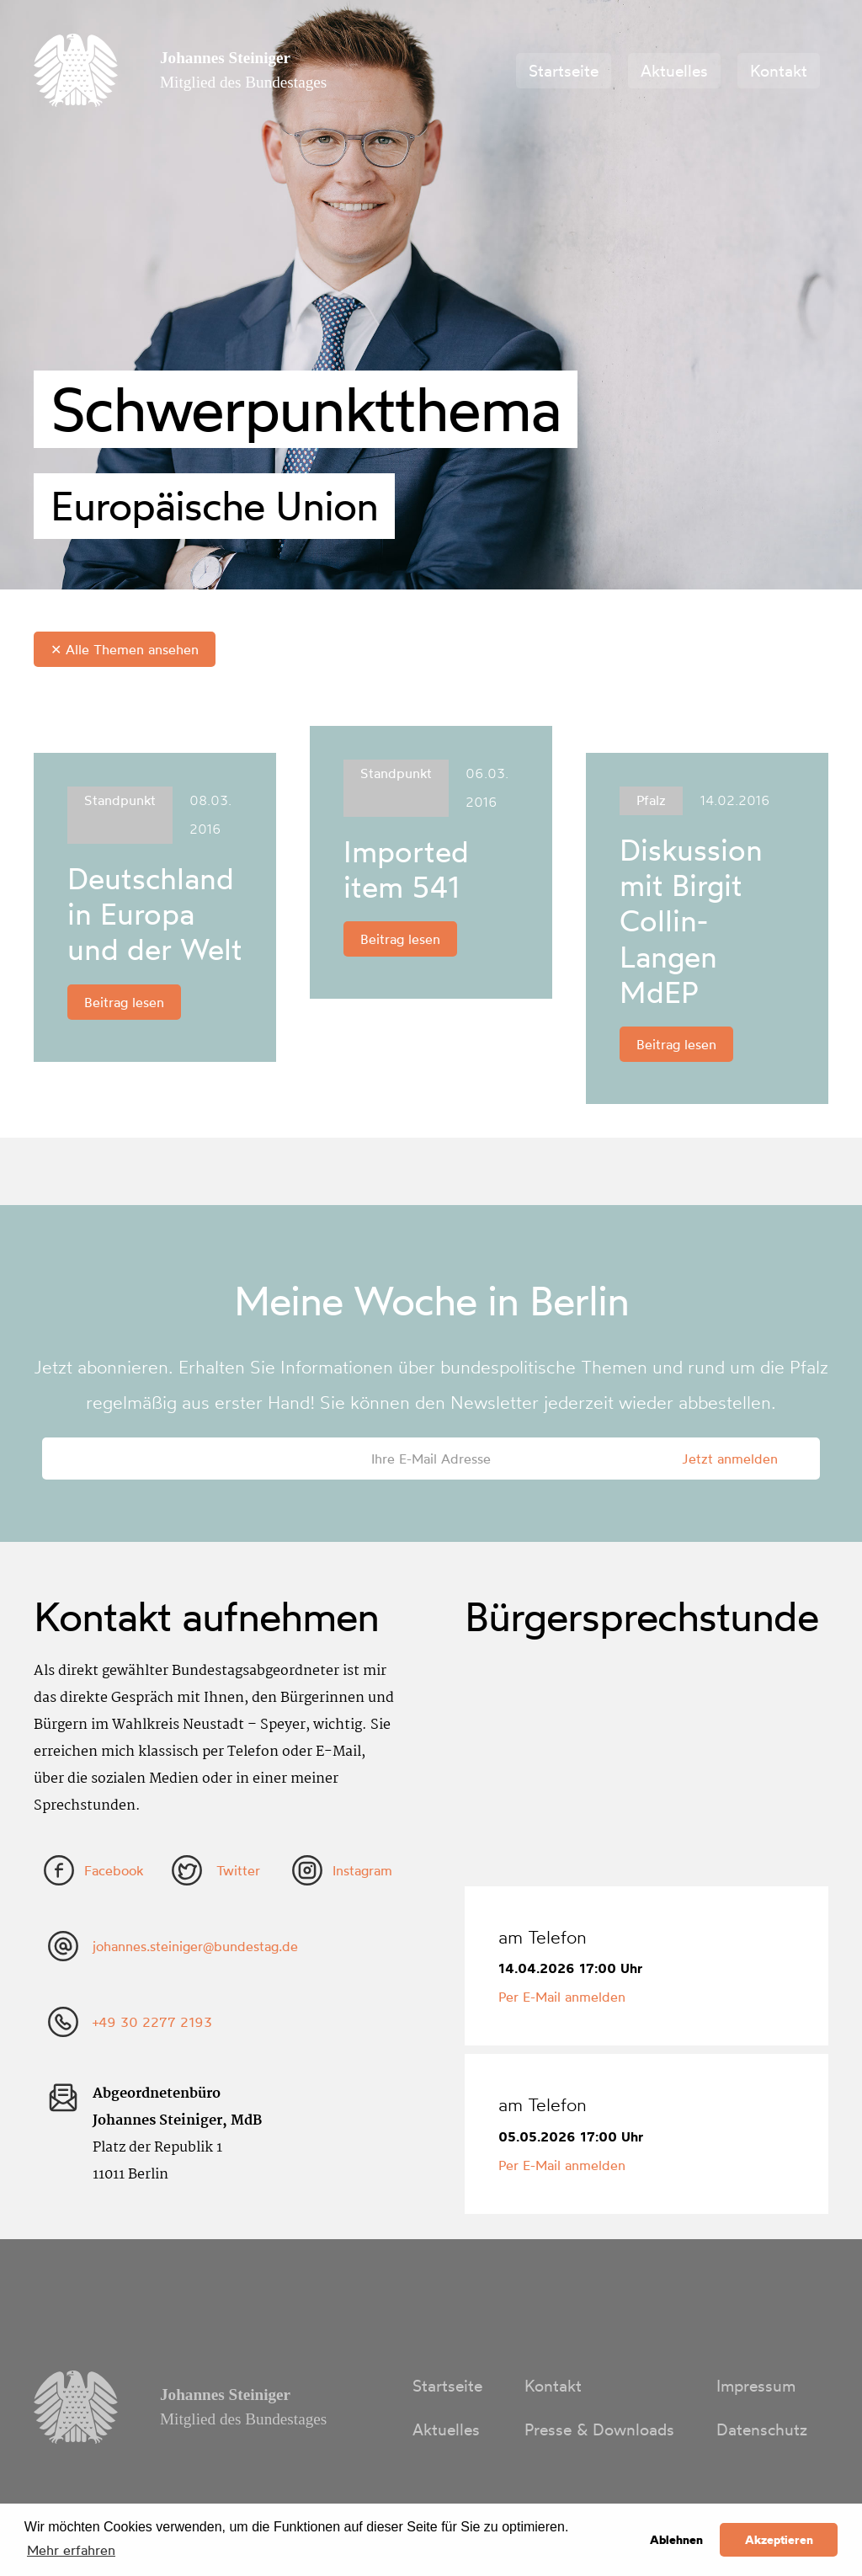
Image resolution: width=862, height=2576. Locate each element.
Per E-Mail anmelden (561, 1996)
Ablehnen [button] (676, 2539)
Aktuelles (674, 71)
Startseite (564, 71)
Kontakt (778, 71)
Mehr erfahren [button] (71, 2549)
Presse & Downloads (599, 2429)
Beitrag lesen (124, 1002)
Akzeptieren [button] (779, 2539)
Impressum (755, 2386)
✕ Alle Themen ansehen (125, 649)
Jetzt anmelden (730, 1458)
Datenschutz (761, 2429)
